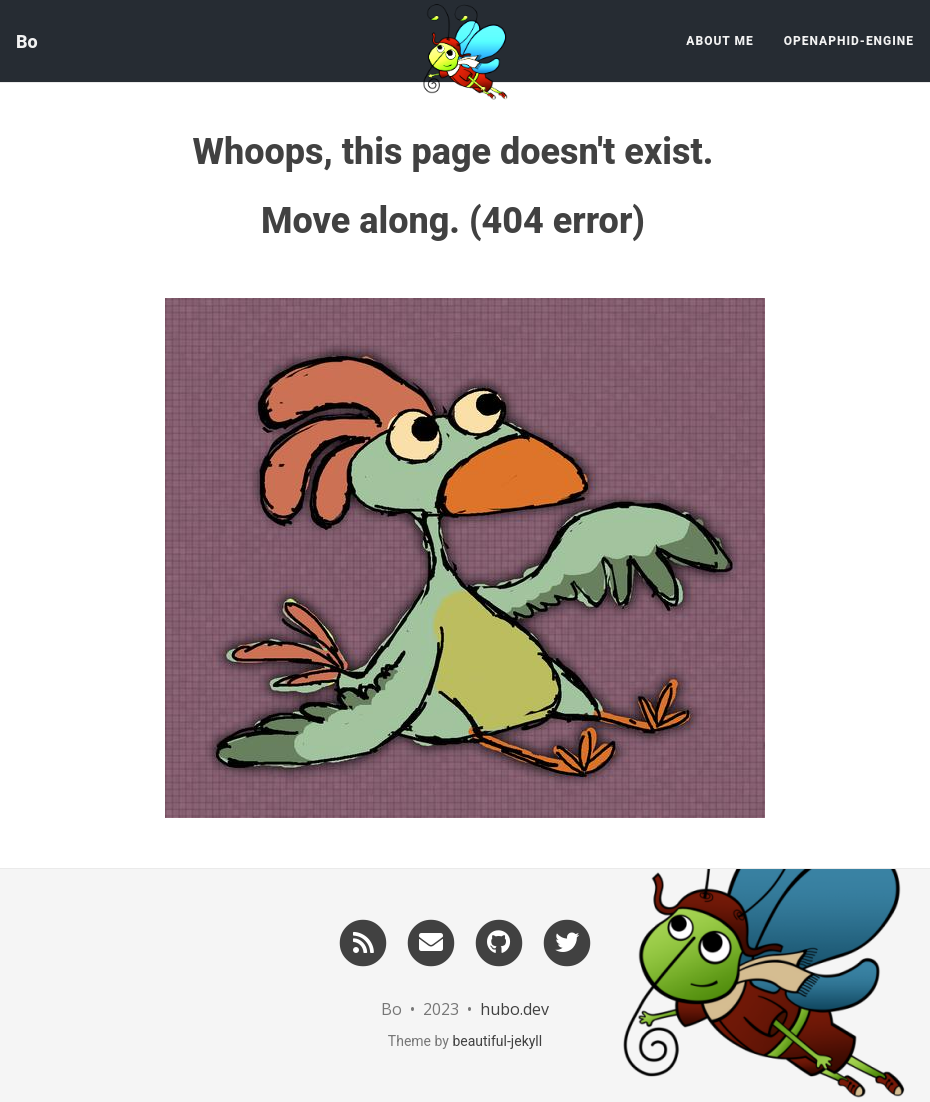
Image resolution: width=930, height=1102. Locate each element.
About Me (719, 41)
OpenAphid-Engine (849, 41)
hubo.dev (514, 1009)
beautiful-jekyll (497, 1041)
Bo (27, 41)
